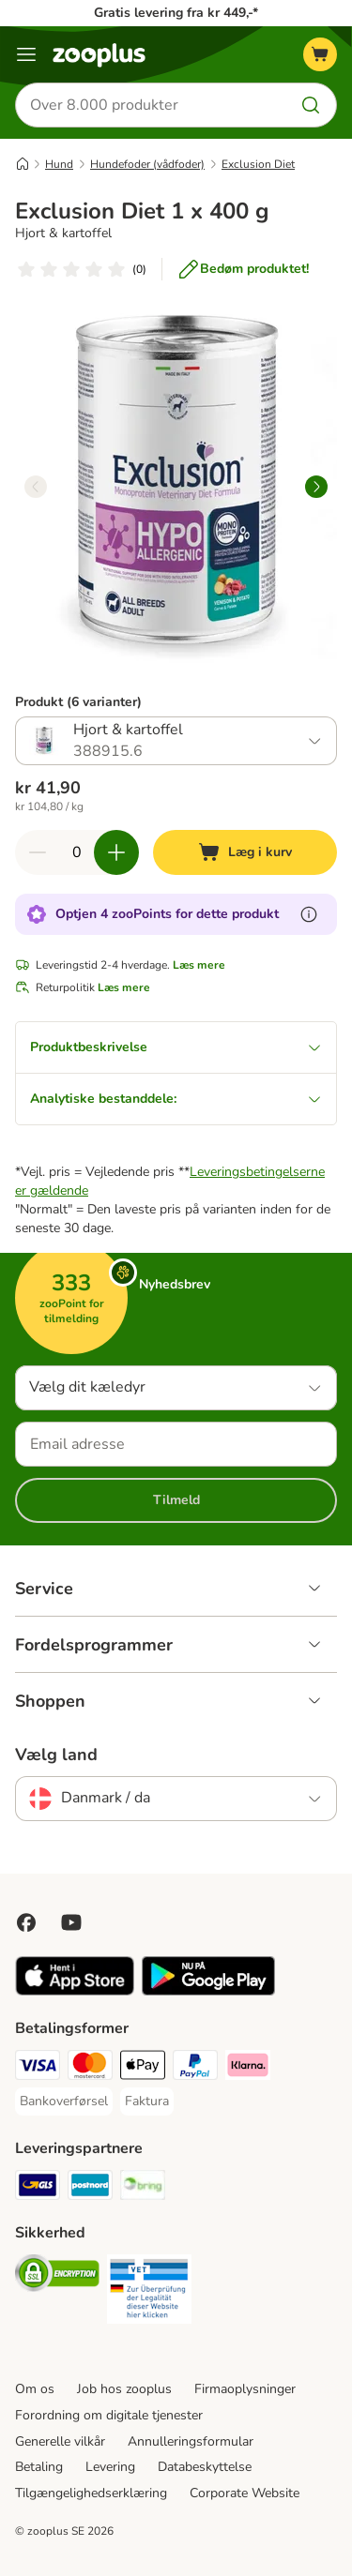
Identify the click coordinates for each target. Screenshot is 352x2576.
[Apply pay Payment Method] (142, 2068)
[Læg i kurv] (245, 852)
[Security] (57, 2275)
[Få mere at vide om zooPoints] (309, 914)
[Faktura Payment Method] (147, 2101)
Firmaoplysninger (245, 2389)
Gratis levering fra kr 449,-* (176, 13)
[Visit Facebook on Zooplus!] (26, 1922)
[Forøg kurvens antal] (116, 852)
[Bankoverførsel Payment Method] (64, 2101)
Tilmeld (176, 1500)
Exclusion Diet (258, 164)
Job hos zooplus (124, 2389)
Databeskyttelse (205, 2467)
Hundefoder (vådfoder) (147, 164)
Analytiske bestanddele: (176, 1098)
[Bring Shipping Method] (142, 2188)
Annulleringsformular (190, 2441)
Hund (59, 164)
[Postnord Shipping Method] (90, 2188)
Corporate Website (244, 2493)
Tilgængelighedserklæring (91, 2493)
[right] (316, 486)
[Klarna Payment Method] (247, 2068)
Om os (34, 2389)
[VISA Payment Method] (37, 2068)
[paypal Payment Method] (195, 2068)
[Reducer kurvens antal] (37, 852)
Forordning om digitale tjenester (109, 2415)
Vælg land (56, 1754)
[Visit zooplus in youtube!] (71, 1922)
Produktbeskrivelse (176, 1047)
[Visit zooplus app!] (74, 1991)
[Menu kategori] (26, 54)
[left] (35, 486)
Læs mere (199, 964)
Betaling (39, 2467)
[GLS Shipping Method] (37, 2188)
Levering (110, 2467)
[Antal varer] (77, 852)
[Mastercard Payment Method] (90, 2068)
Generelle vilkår (60, 2441)
